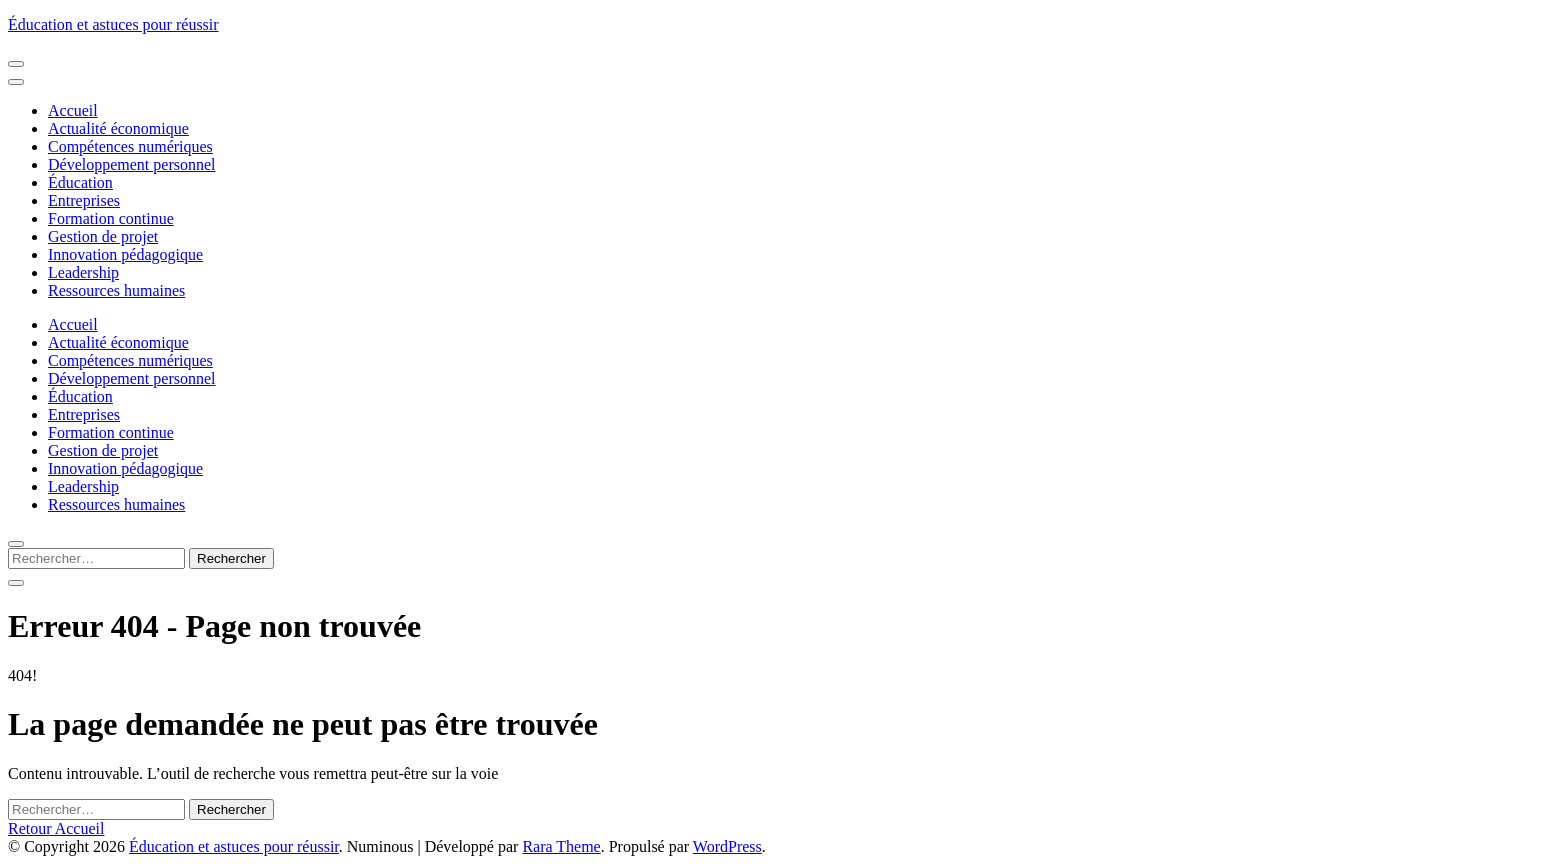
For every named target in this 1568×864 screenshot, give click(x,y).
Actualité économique (118, 128)
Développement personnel (132, 164)
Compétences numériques (130, 146)
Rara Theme (561, 846)
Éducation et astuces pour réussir (113, 24)
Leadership (83, 272)
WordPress (727, 846)
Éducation (80, 182)
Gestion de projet (103, 236)
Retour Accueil (56, 828)
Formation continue (111, 218)
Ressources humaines (116, 290)
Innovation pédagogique (125, 254)
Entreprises (84, 200)
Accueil (73, 110)
